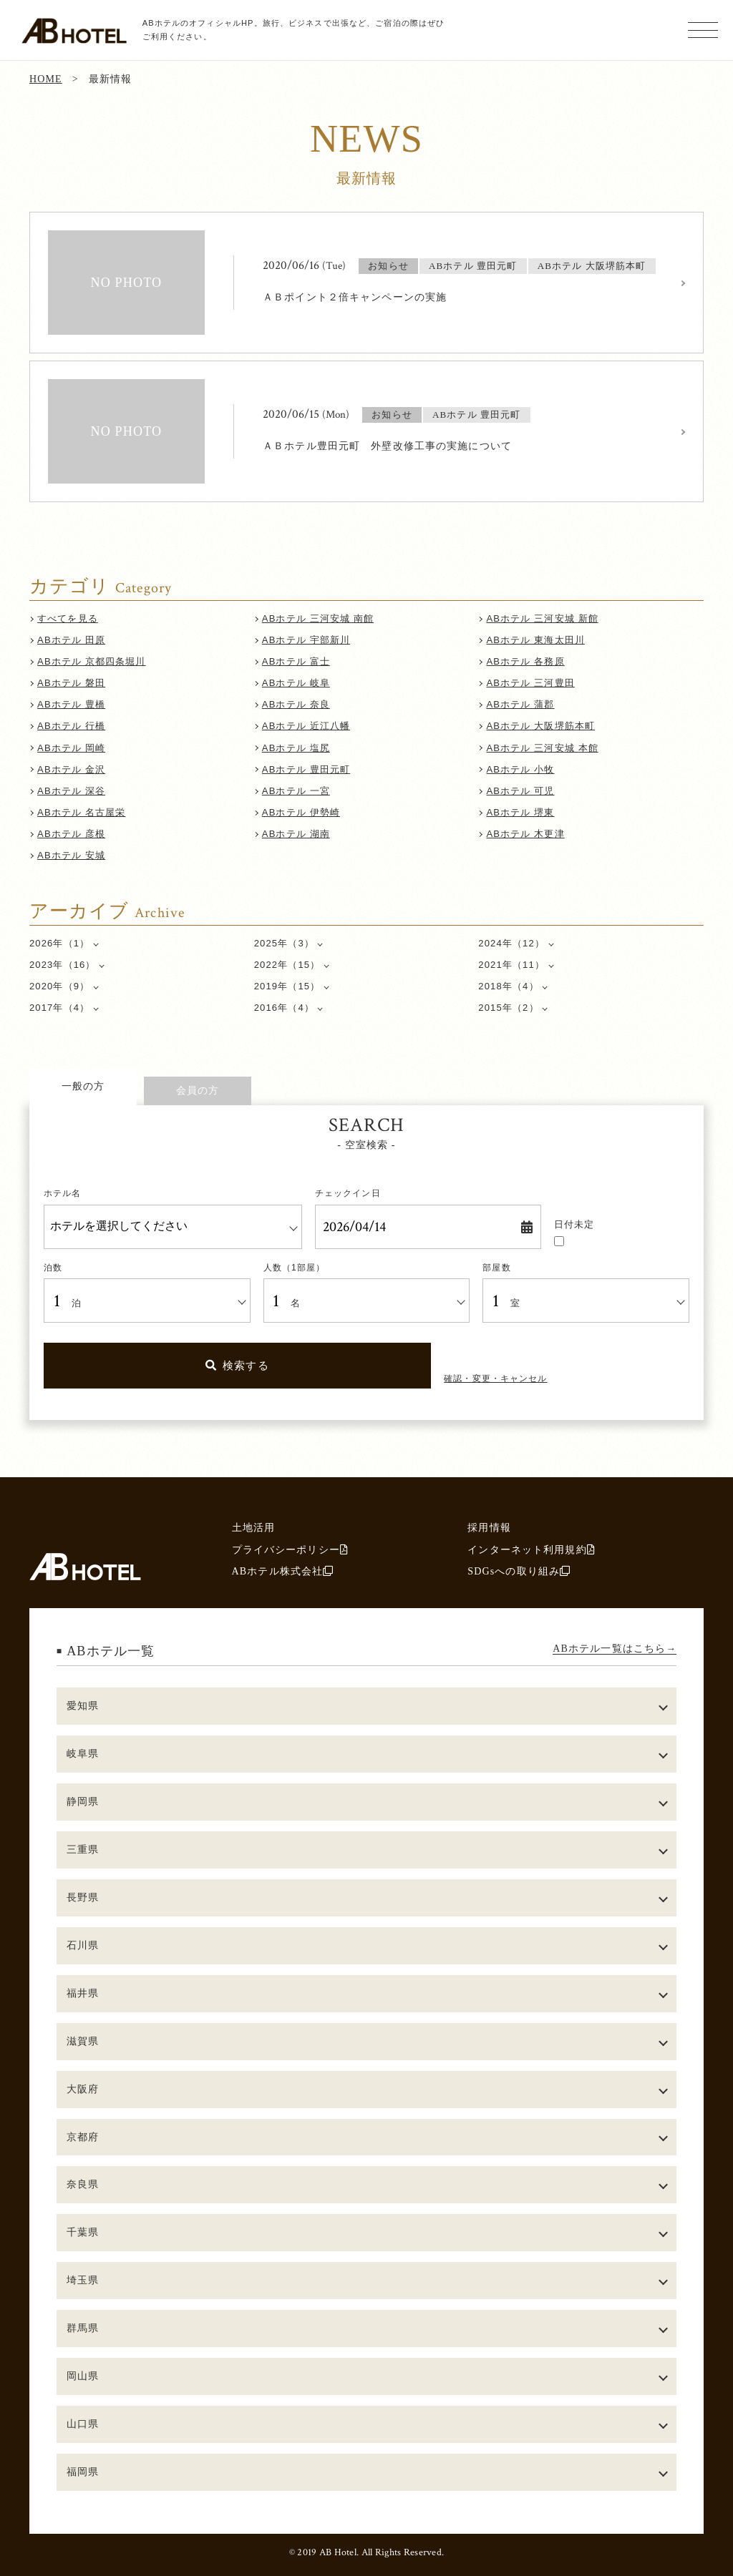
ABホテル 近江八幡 (306, 725)
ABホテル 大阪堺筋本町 (541, 725)
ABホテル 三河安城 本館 (542, 748)
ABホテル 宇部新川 (306, 640)
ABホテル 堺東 (521, 812)
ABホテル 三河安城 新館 (542, 618)
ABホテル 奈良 (296, 704)
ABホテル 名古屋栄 (81, 812)
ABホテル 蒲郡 (521, 704)
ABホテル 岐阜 (296, 682)
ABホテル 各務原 (526, 661)
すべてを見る (67, 618)
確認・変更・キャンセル (495, 1378)
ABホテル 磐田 (71, 682)
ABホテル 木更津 (526, 833)
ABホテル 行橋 (71, 725)
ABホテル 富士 (296, 661)
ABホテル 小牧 (521, 769)
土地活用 (254, 1527)
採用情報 (489, 1527)
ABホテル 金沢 (71, 769)
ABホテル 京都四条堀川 (91, 661)
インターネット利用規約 (531, 1549)
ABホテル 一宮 (296, 790)
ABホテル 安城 (71, 855)
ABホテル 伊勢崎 (301, 812)
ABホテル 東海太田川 (536, 640)
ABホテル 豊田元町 (306, 769)
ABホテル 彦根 (71, 833)
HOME (45, 78)
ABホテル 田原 (71, 640)
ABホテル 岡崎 (71, 748)
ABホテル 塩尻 (296, 748)
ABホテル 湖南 (296, 833)
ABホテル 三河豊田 (531, 682)
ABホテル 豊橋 (71, 704)
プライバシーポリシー (290, 1549)
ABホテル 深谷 (71, 790)
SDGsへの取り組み (519, 1571)
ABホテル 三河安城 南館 (318, 618)
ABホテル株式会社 (283, 1571)
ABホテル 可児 (521, 790)
